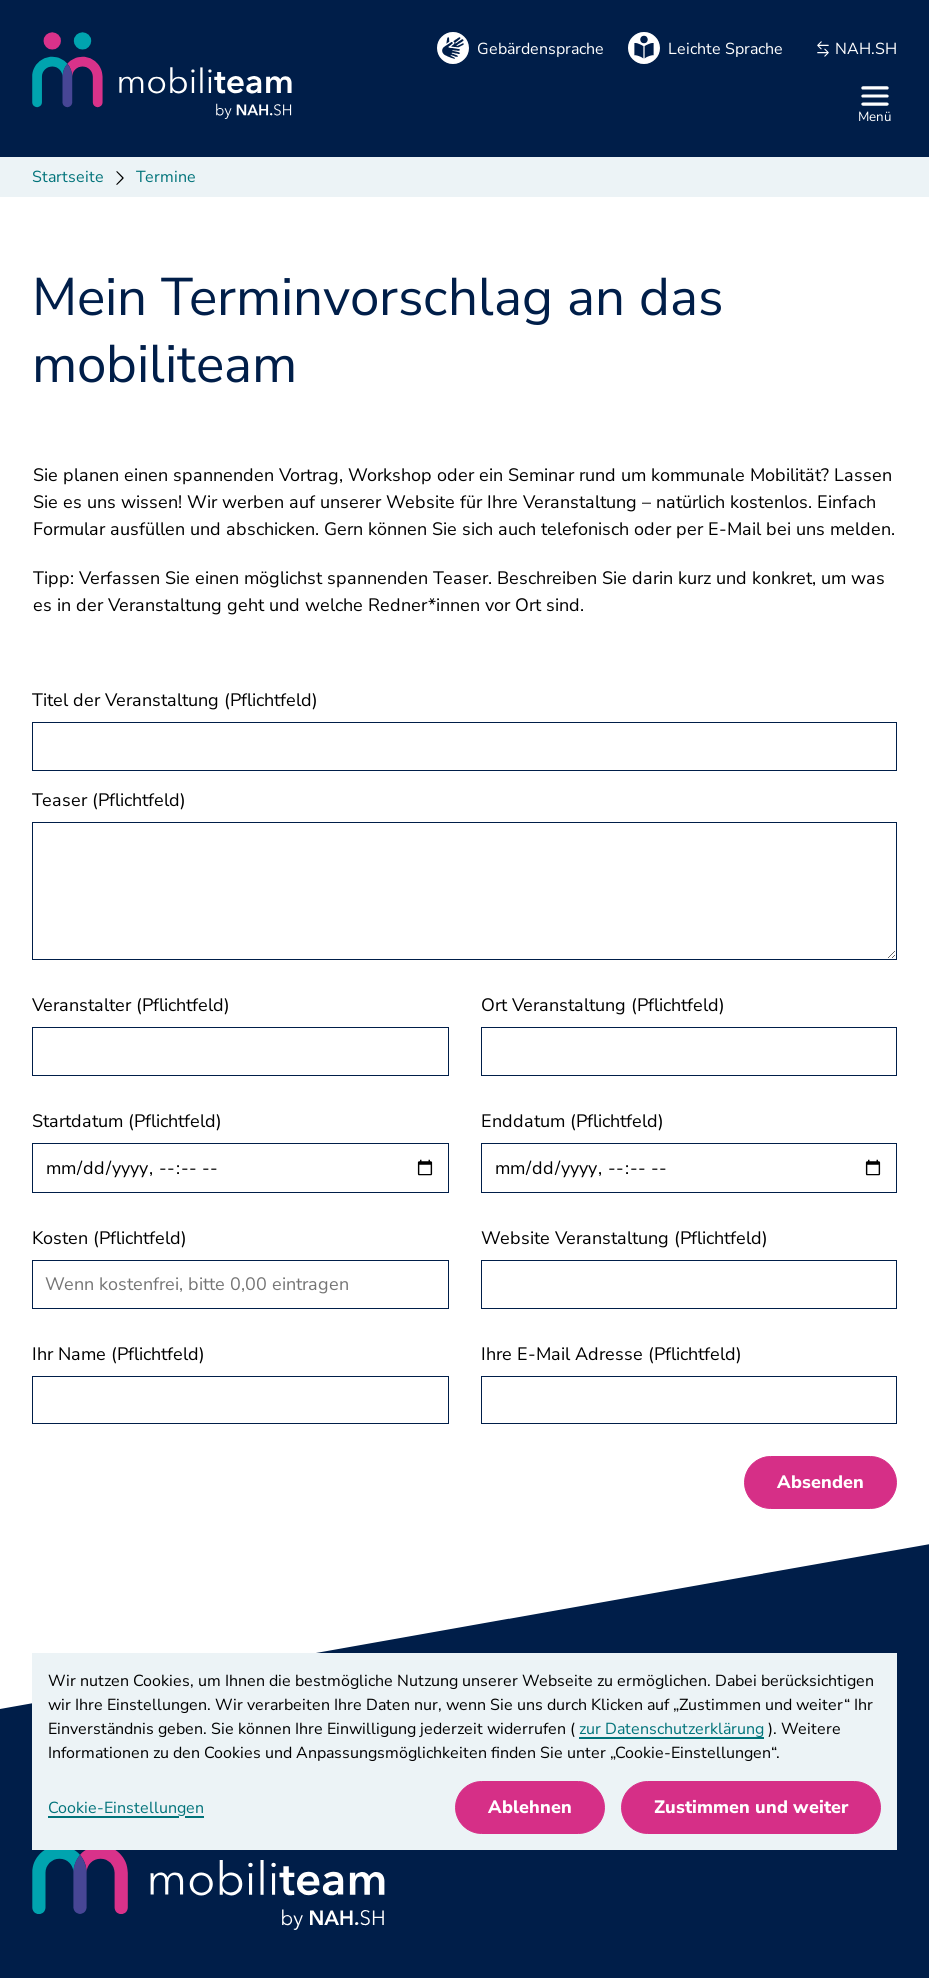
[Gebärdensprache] (520, 48)
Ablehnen (530, 1807)
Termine (166, 177)
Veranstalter (131, 1005)
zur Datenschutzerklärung (671, 1729)
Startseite (68, 177)
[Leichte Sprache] (705, 48)
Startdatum (127, 1121)
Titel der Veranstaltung (175, 700)
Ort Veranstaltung (603, 1005)
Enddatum (572, 1121)
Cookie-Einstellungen (126, 1808)
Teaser (109, 800)
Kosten (109, 1238)
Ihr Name (118, 1354)
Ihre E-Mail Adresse (611, 1354)
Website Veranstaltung (624, 1238)
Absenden (820, 1482)
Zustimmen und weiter (751, 1807)
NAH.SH (856, 49)
